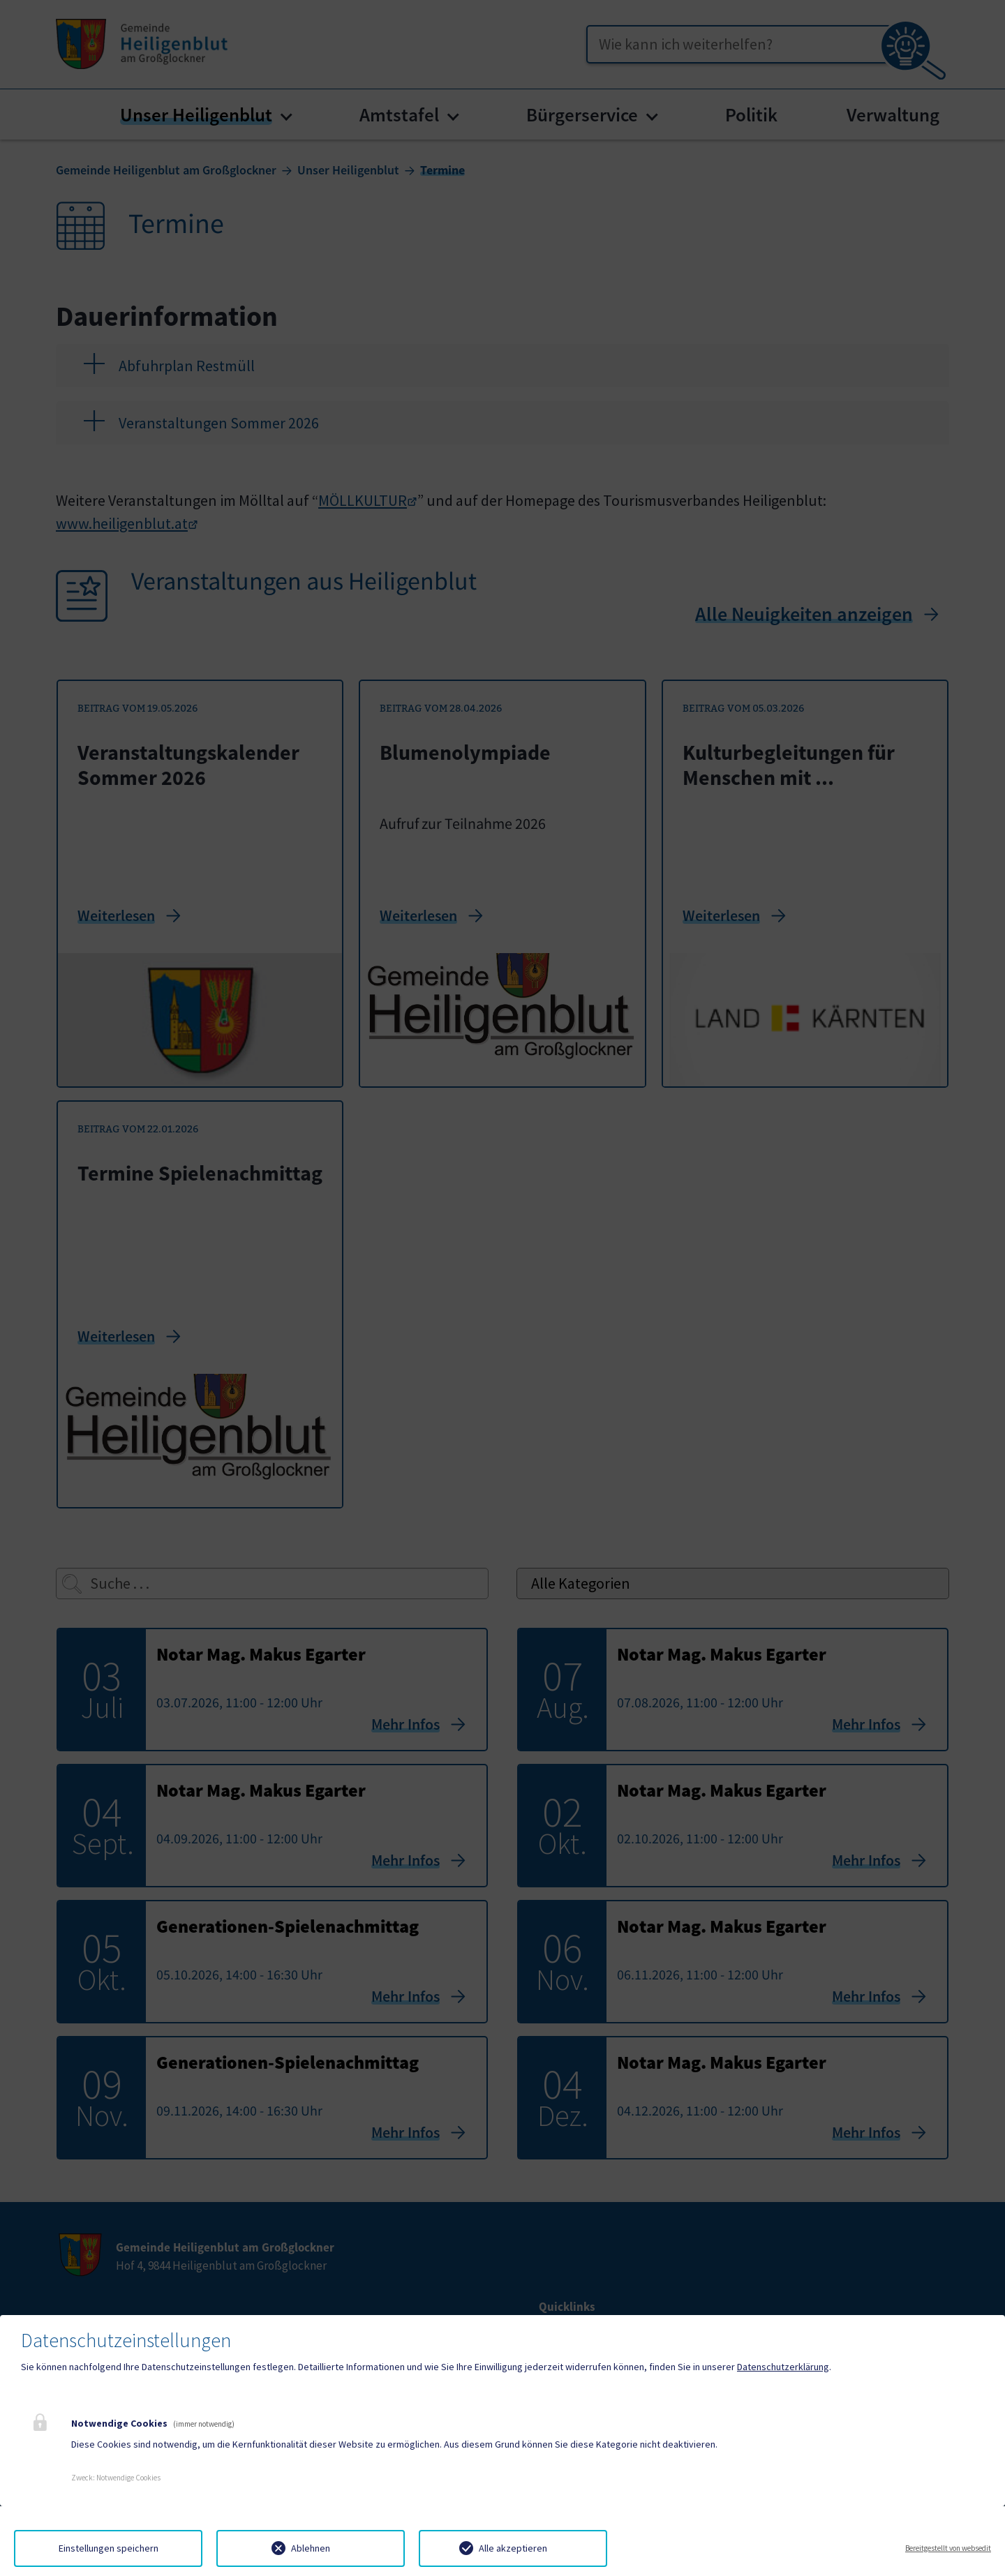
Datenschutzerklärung (783, 2366)
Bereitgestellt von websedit (948, 2548)
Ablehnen (310, 2548)
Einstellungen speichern (108, 2548)
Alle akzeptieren (513, 2548)
